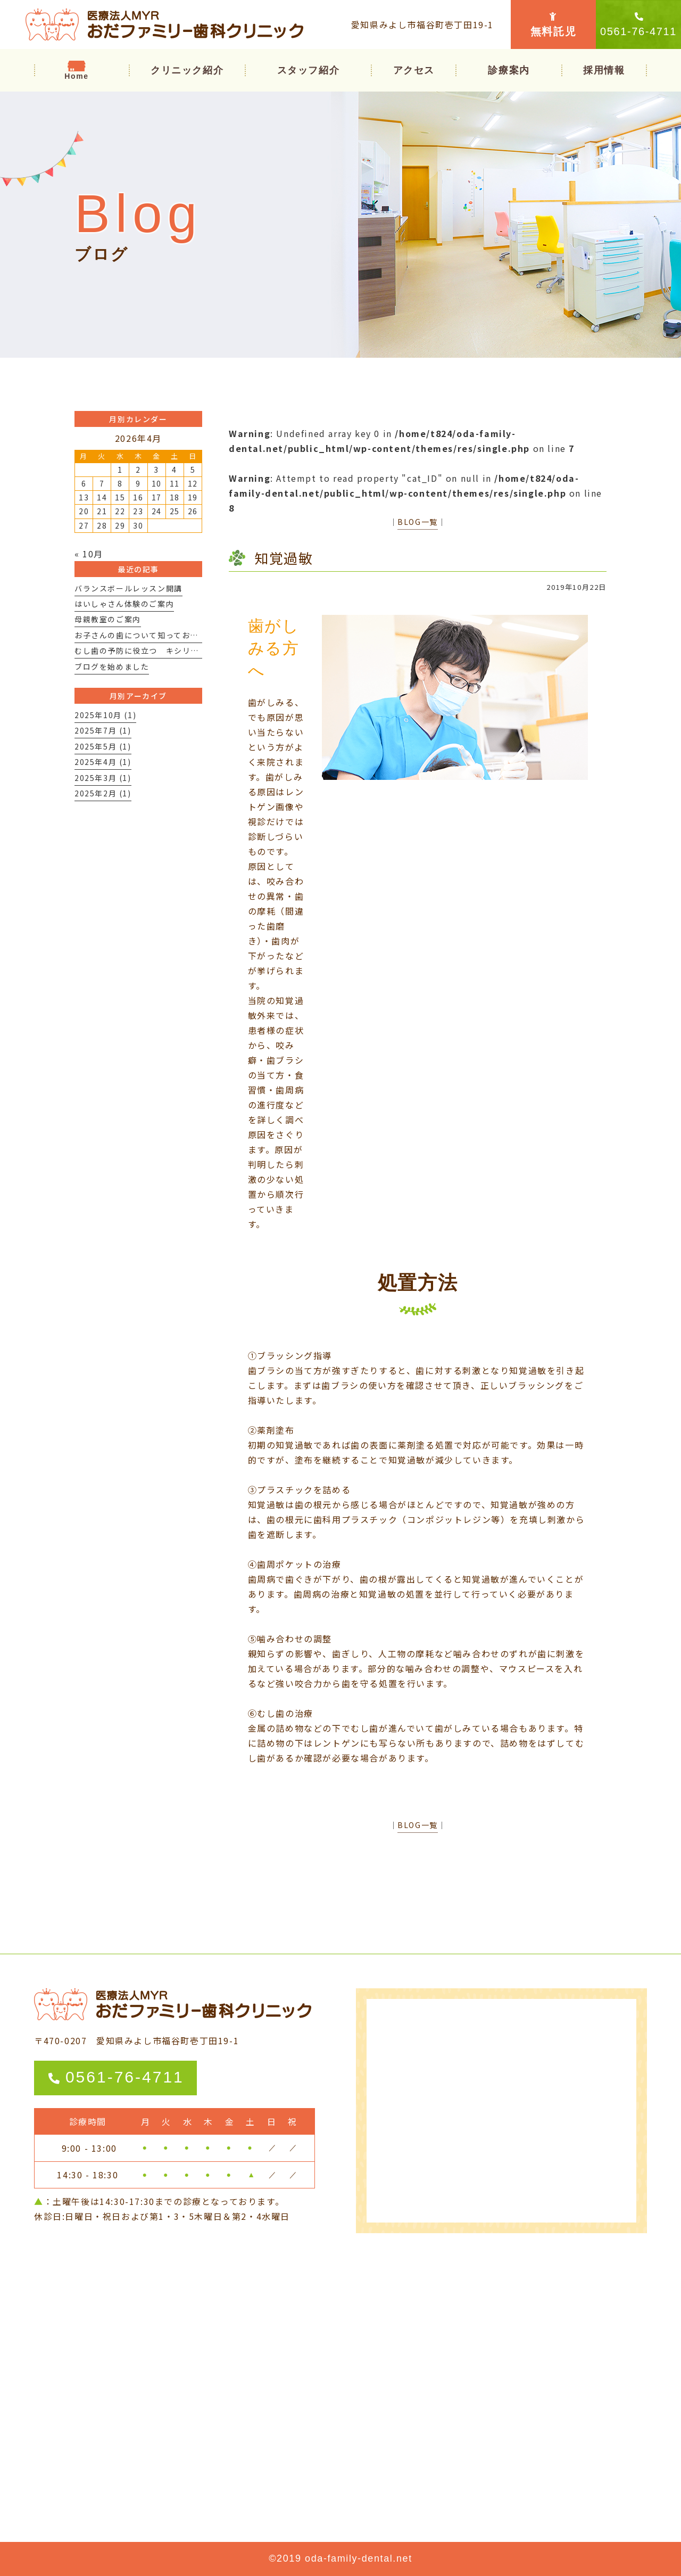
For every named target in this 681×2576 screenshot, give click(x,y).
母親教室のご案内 (107, 619)
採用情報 (604, 70)
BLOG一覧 (417, 521)
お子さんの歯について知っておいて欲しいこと (161, 635)
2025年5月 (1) (102, 746)
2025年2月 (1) (102, 793)
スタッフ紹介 (308, 70)
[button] (509, 70)
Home (76, 76)
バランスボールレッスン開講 (128, 588)
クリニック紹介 (187, 70)
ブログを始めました (111, 666)
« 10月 (88, 553)
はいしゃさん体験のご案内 (124, 603)
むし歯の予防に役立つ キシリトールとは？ (157, 650)
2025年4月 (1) (102, 761)
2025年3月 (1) (102, 777)
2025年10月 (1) (105, 715)
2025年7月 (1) (102, 730)
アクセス (414, 70)
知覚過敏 (283, 557)
